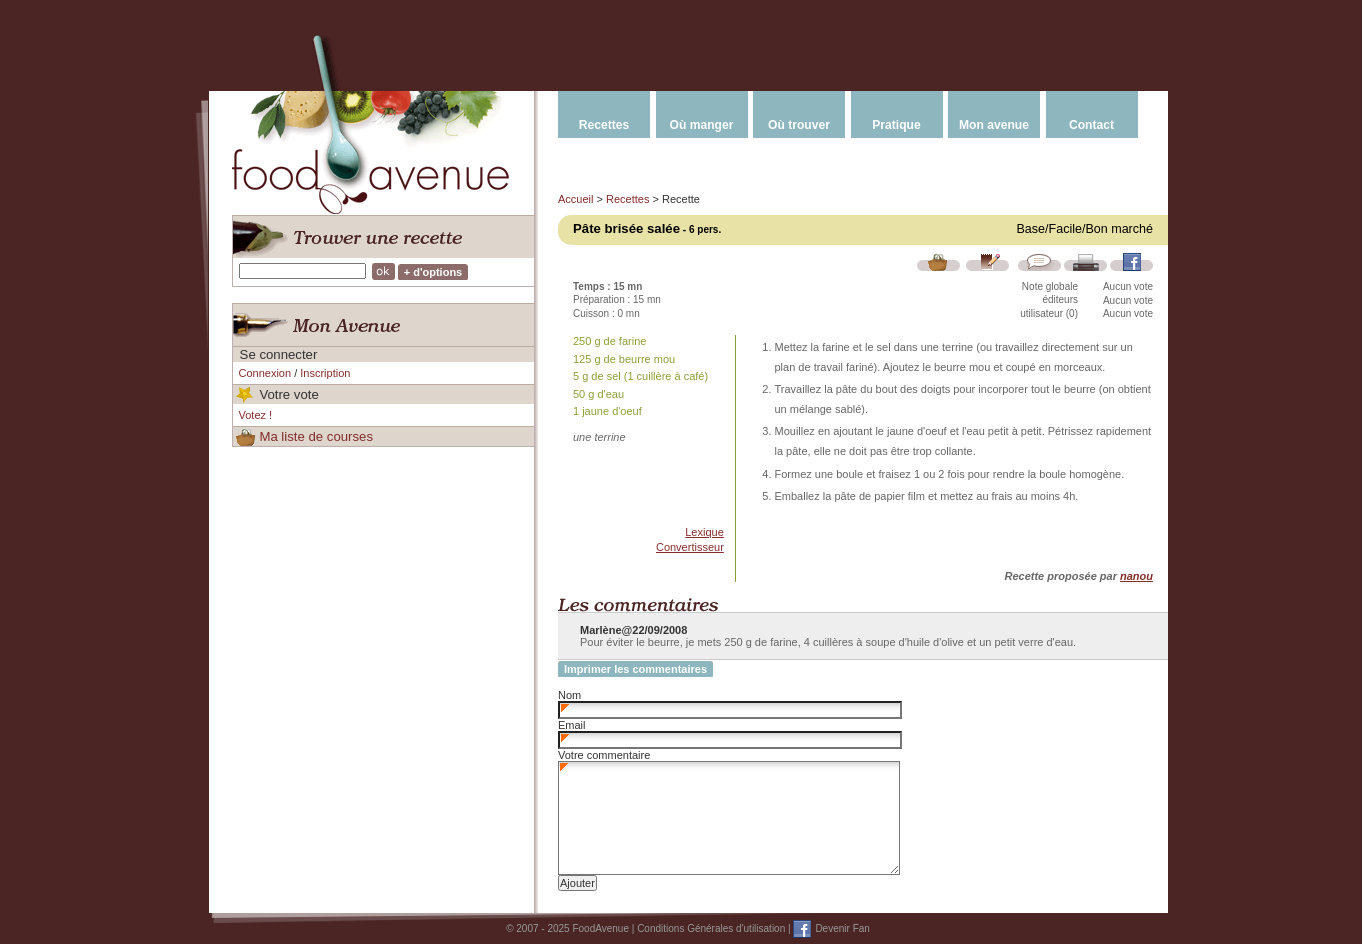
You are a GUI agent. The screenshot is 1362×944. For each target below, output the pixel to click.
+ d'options (433, 272)
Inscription (325, 373)
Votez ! (256, 415)
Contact (1091, 125)
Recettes (604, 125)
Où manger (702, 125)
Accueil (575, 199)
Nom (569, 695)
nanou (1136, 576)
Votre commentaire (604, 755)
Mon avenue (994, 125)
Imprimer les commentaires (635, 669)
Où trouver (799, 125)
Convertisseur (690, 547)
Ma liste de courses (316, 436)
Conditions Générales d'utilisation (711, 928)
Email (572, 725)
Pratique (896, 125)
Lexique (704, 532)
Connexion (265, 373)
